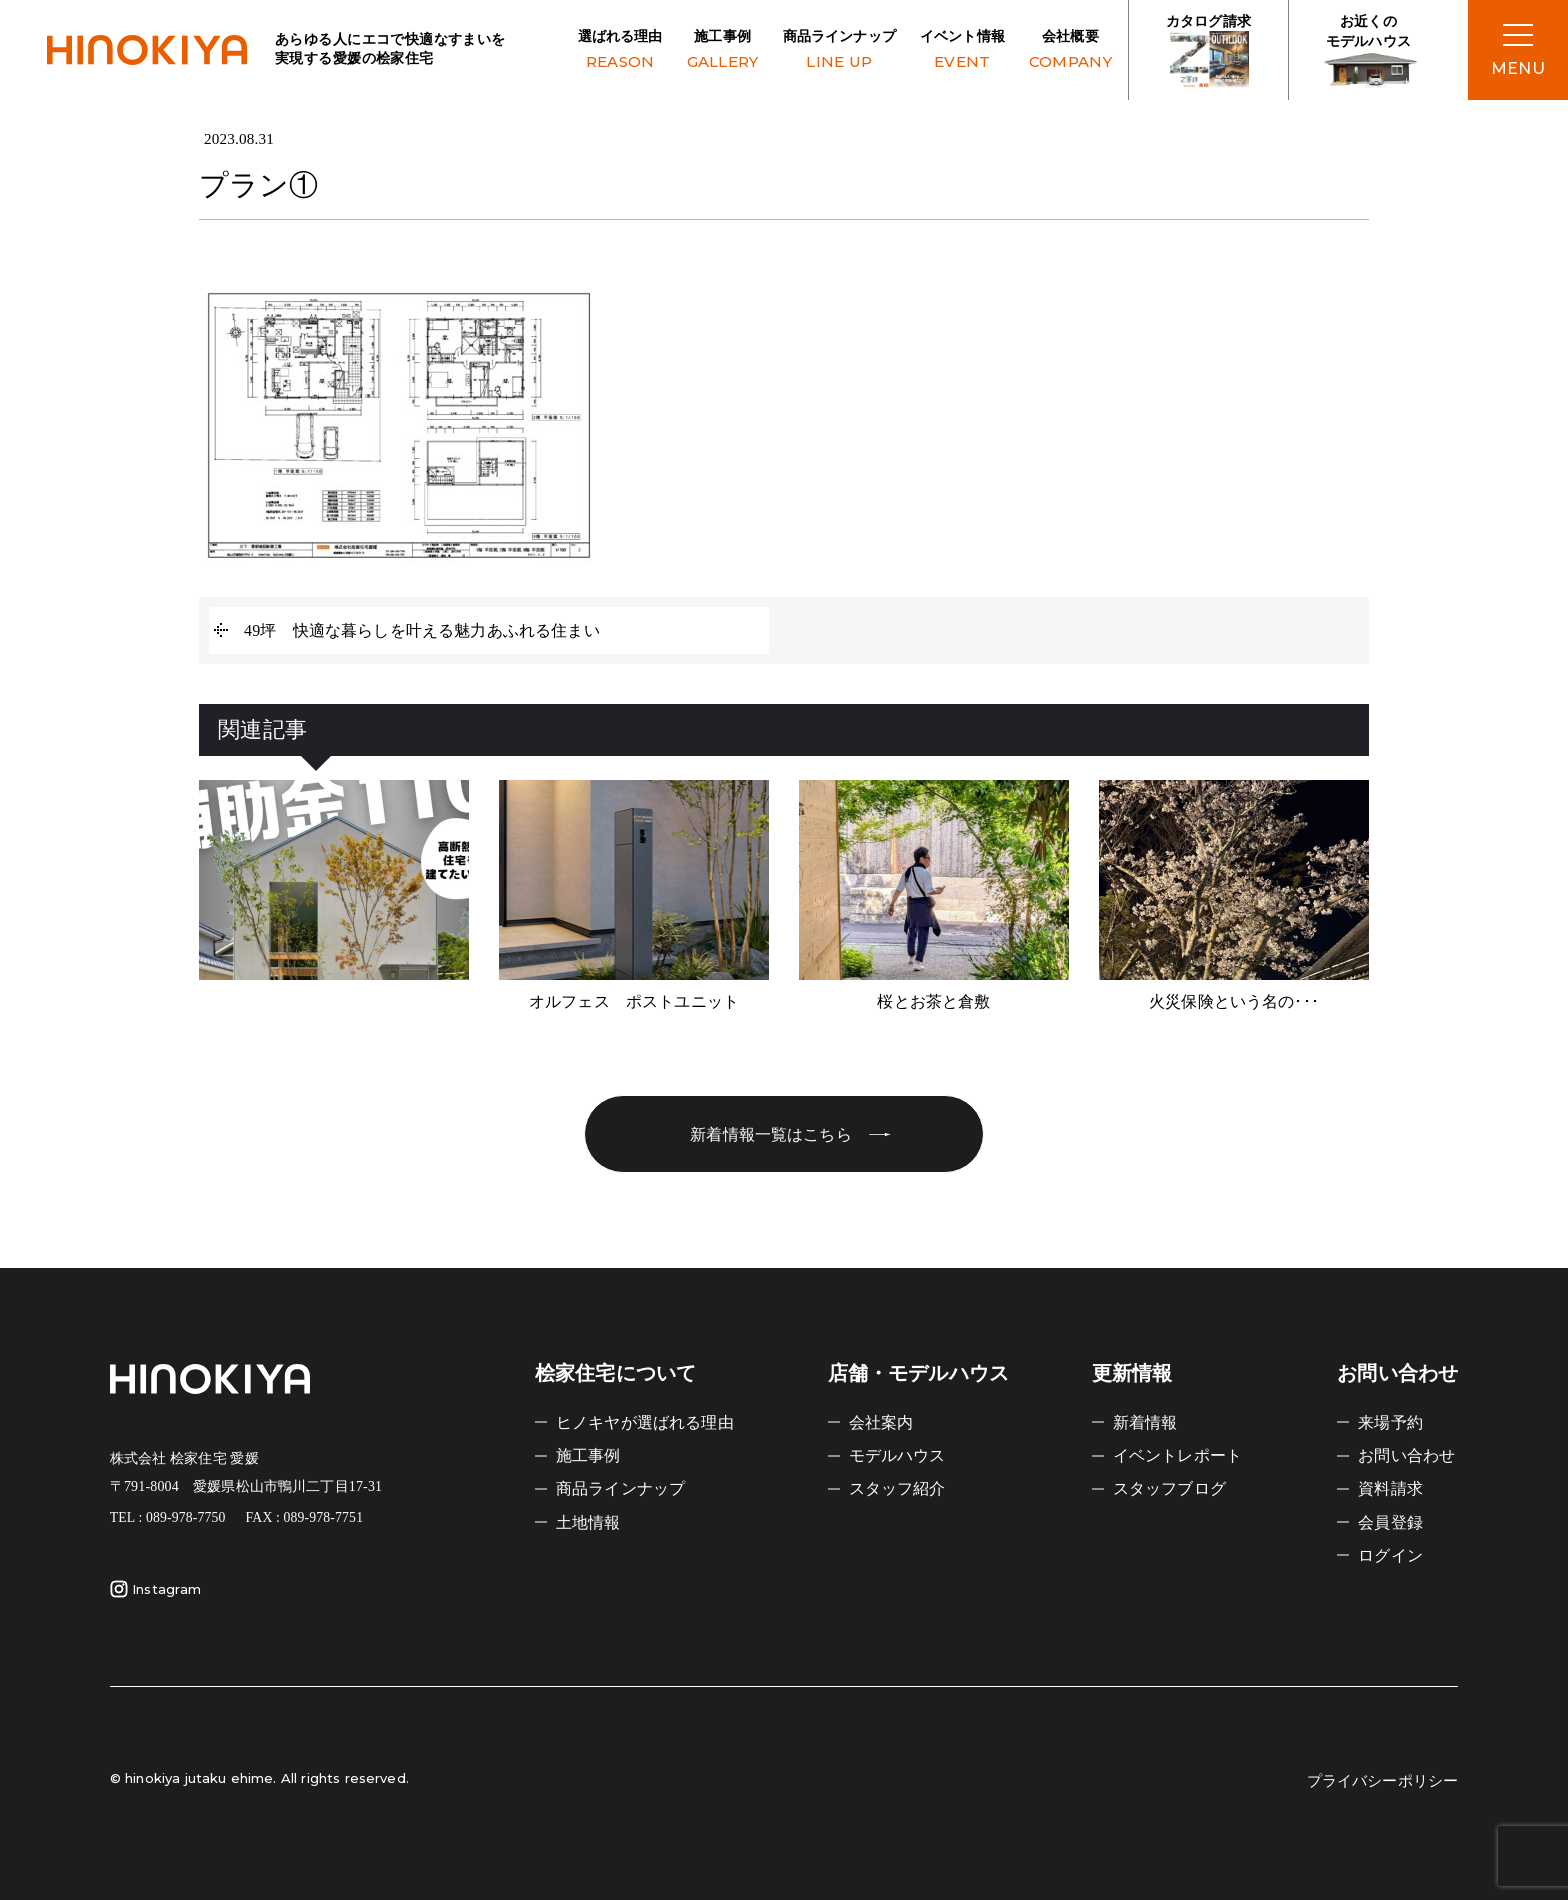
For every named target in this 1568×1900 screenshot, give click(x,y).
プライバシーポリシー (1383, 1781)
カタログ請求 (1208, 51)
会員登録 (1390, 1522)
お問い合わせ (1406, 1455)
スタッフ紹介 (897, 1488)
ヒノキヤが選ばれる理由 (645, 1422)
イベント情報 (962, 51)
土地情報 (588, 1522)
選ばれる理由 (620, 51)
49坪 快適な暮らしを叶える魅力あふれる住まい (422, 630)
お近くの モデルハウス (1369, 51)
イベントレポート (1177, 1455)
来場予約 (1390, 1422)
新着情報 (1145, 1422)
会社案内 (881, 1422)
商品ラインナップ (839, 51)
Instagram (155, 1589)
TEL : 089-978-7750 (168, 1517)
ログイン (1390, 1555)
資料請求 (1390, 1488)
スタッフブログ (1169, 1488)
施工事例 (723, 51)
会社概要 (1070, 51)
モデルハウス (897, 1455)
